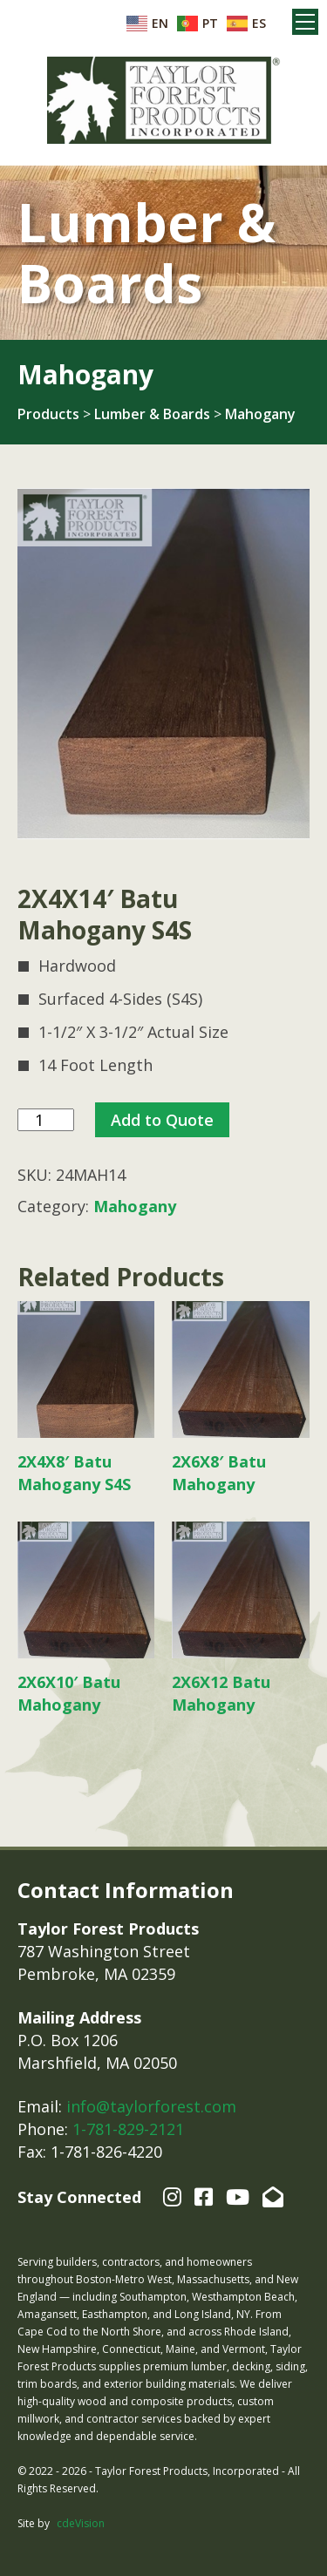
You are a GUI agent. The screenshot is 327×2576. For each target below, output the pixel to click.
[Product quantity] (45, 1120)
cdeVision (81, 2523)
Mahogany (260, 414)
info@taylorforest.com (151, 2106)
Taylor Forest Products (164, 100)
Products (48, 414)
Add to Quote (162, 1119)
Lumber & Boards (152, 414)
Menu (305, 22)
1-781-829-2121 (128, 2128)
